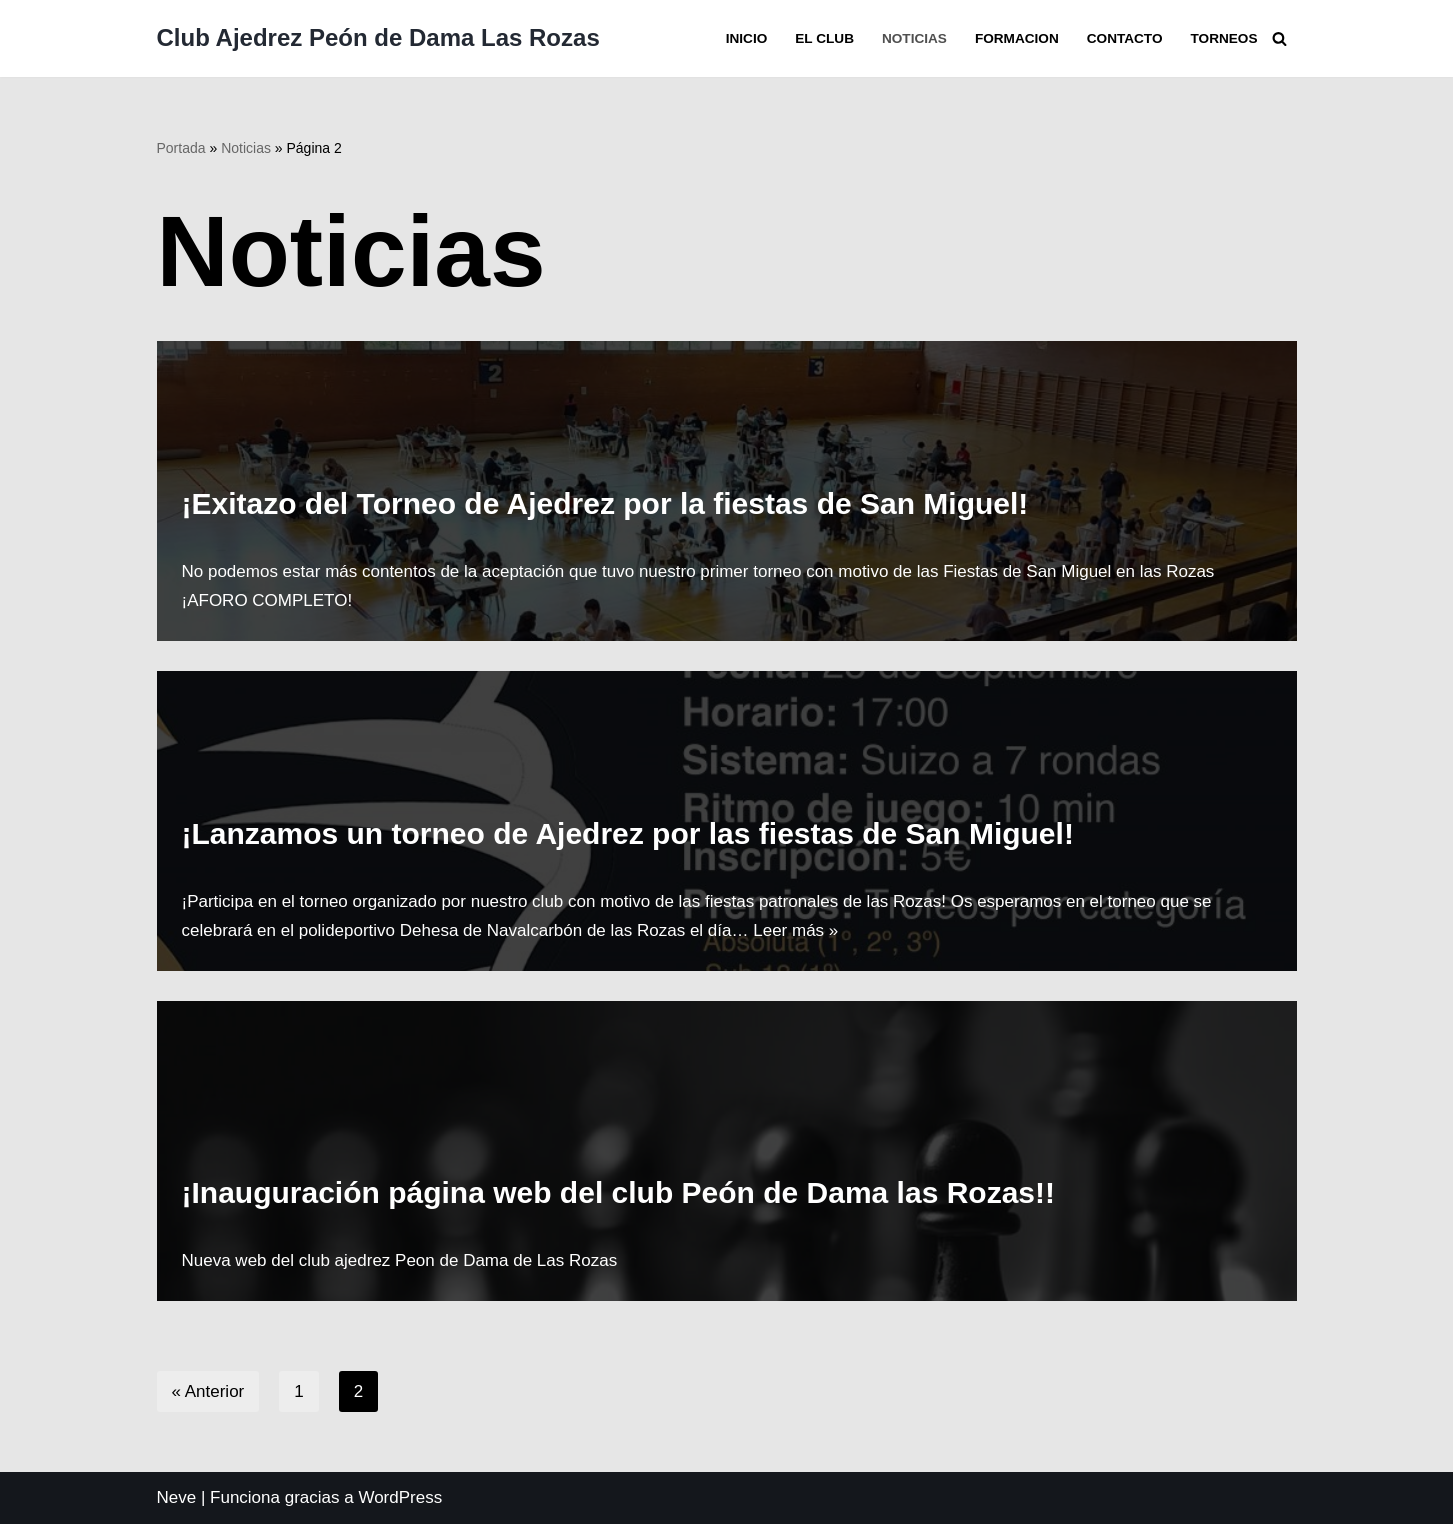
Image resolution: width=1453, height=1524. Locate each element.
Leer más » (795, 930)
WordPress (400, 1497)
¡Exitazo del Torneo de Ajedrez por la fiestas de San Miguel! (605, 503)
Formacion (1017, 38)
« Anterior (208, 1391)
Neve (177, 1497)
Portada (181, 148)
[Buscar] (1279, 38)
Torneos (1224, 38)
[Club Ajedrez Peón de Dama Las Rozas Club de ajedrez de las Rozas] (378, 38)
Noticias (914, 38)
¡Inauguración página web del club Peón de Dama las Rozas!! (619, 1192)
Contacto (1125, 38)
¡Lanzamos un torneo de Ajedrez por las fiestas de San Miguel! (628, 833)
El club (824, 38)
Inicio (747, 38)
